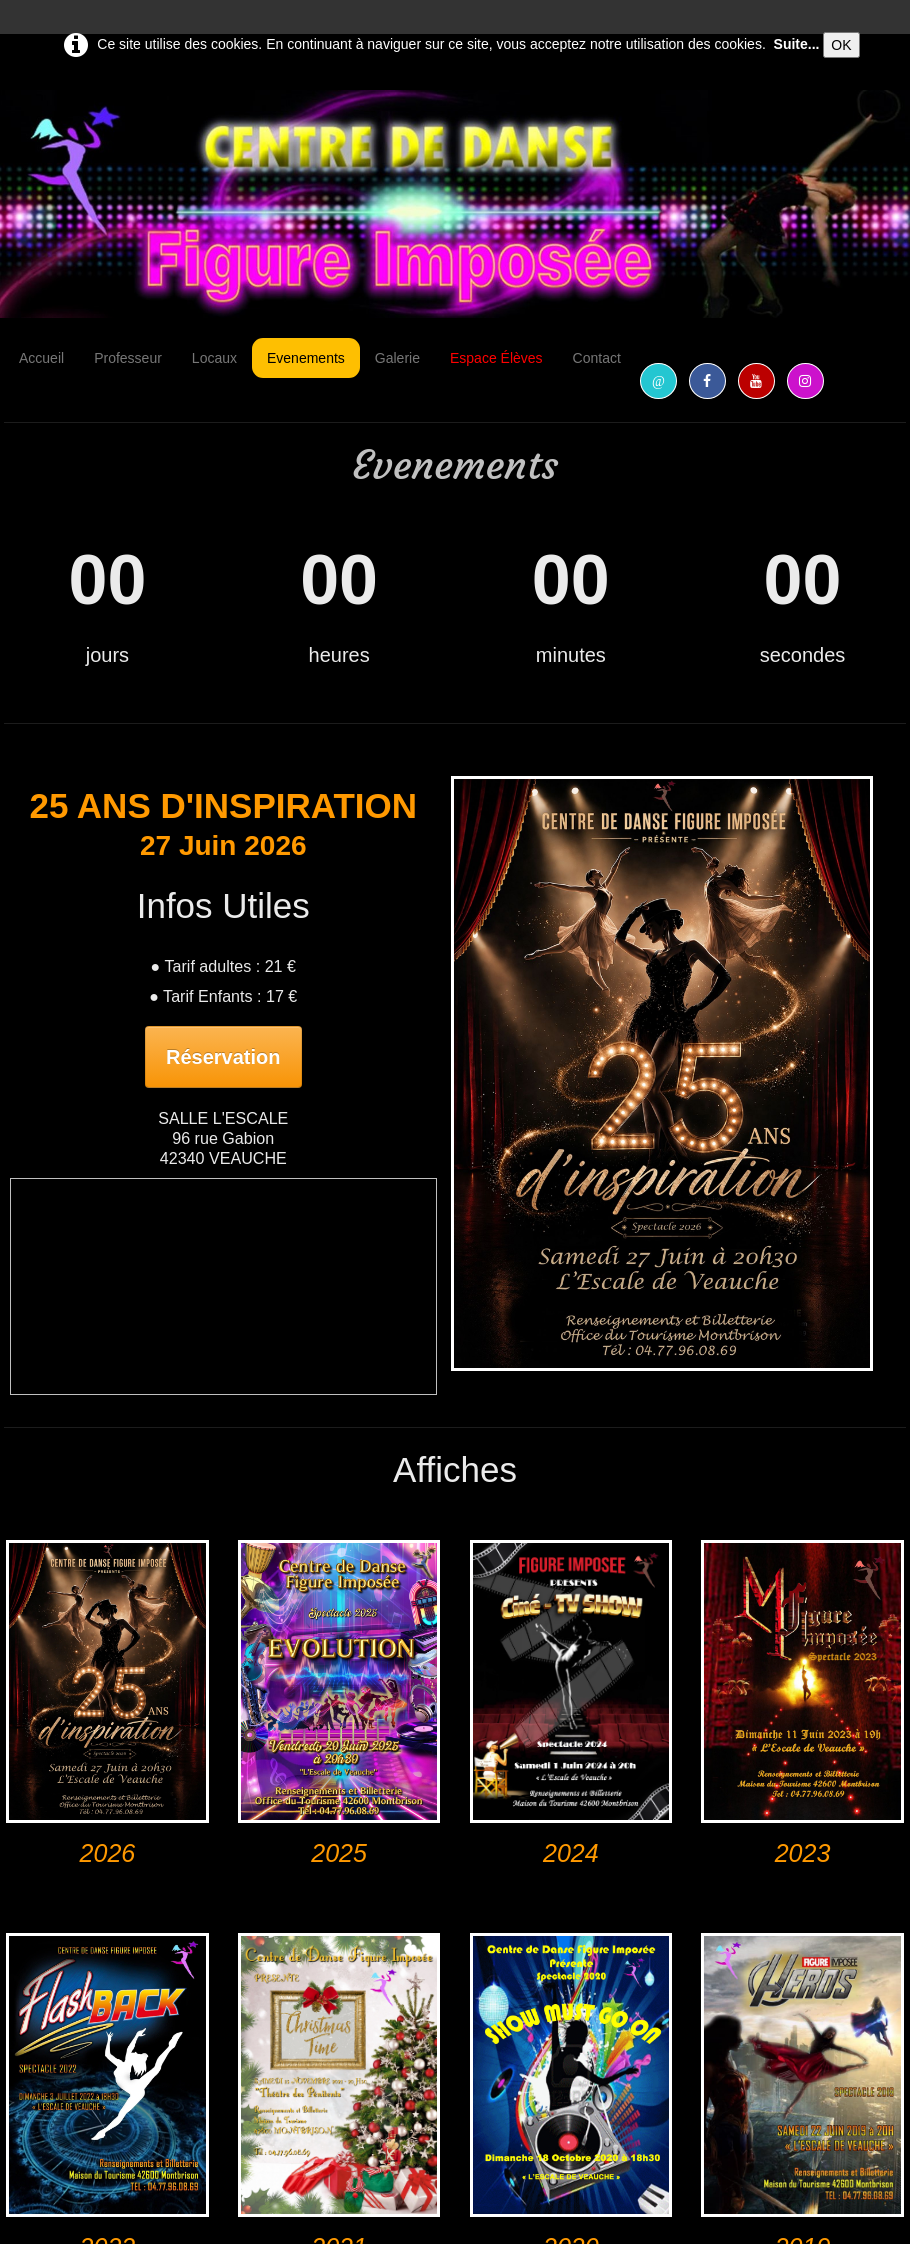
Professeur (128, 358)
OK (841, 45)
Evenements (306, 358)
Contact (597, 358)
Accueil (41, 358)
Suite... (797, 44)
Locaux (214, 358)
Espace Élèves (496, 358)
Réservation (223, 1057)
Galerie (397, 358)
